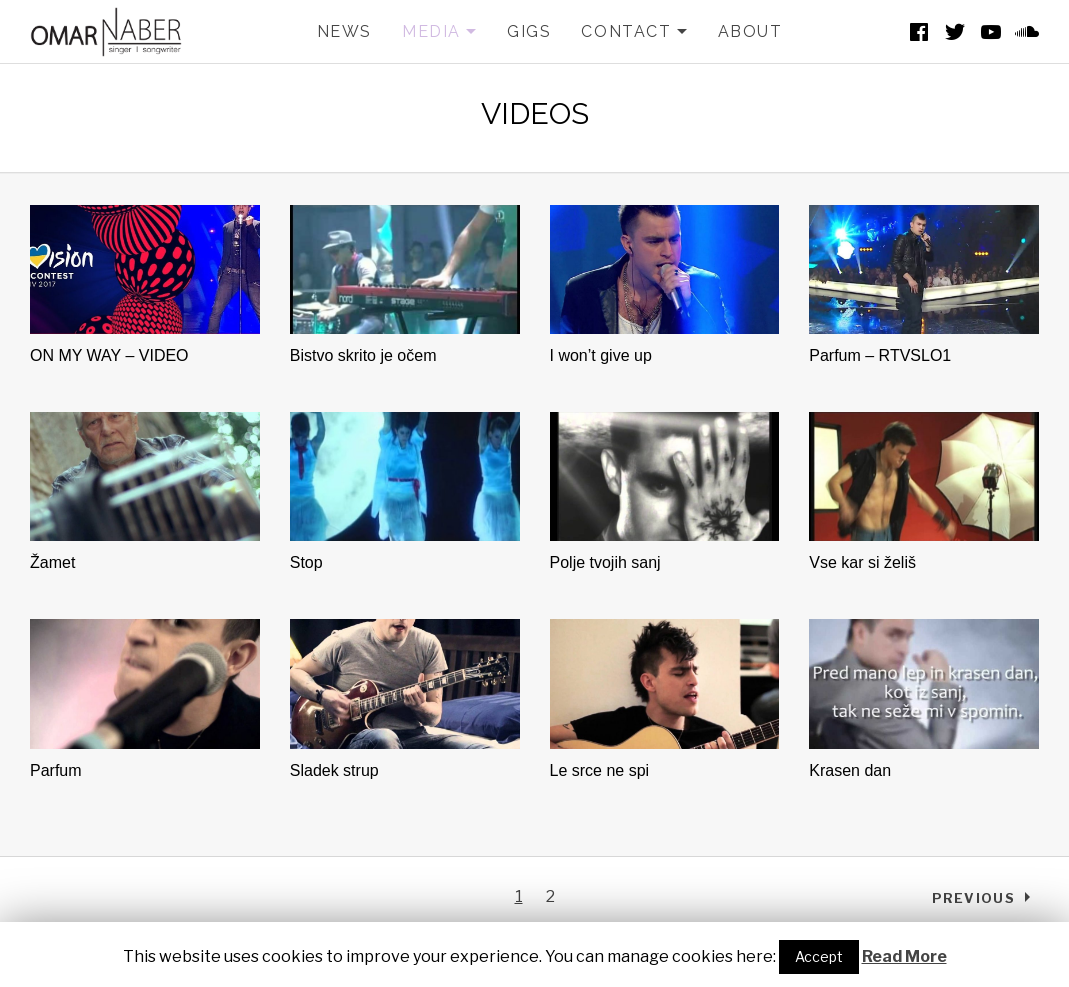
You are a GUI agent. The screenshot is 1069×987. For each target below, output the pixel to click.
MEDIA (439, 32)
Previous (973, 898)
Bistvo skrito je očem (363, 355)
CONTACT (634, 32)
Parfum (56, 770)
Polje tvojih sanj (605, 562)
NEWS (344, 31)
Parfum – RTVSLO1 (880, 355)
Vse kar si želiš (862, 562)
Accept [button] (819, 956)
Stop (306, 562)
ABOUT (750, 31)
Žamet (52, 562)
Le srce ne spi (600, 770)
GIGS (529, 31)
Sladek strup (334, 770)
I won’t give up (601, 355)
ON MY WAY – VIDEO (109, 355)
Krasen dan (850, 770)
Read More (904, 956)
